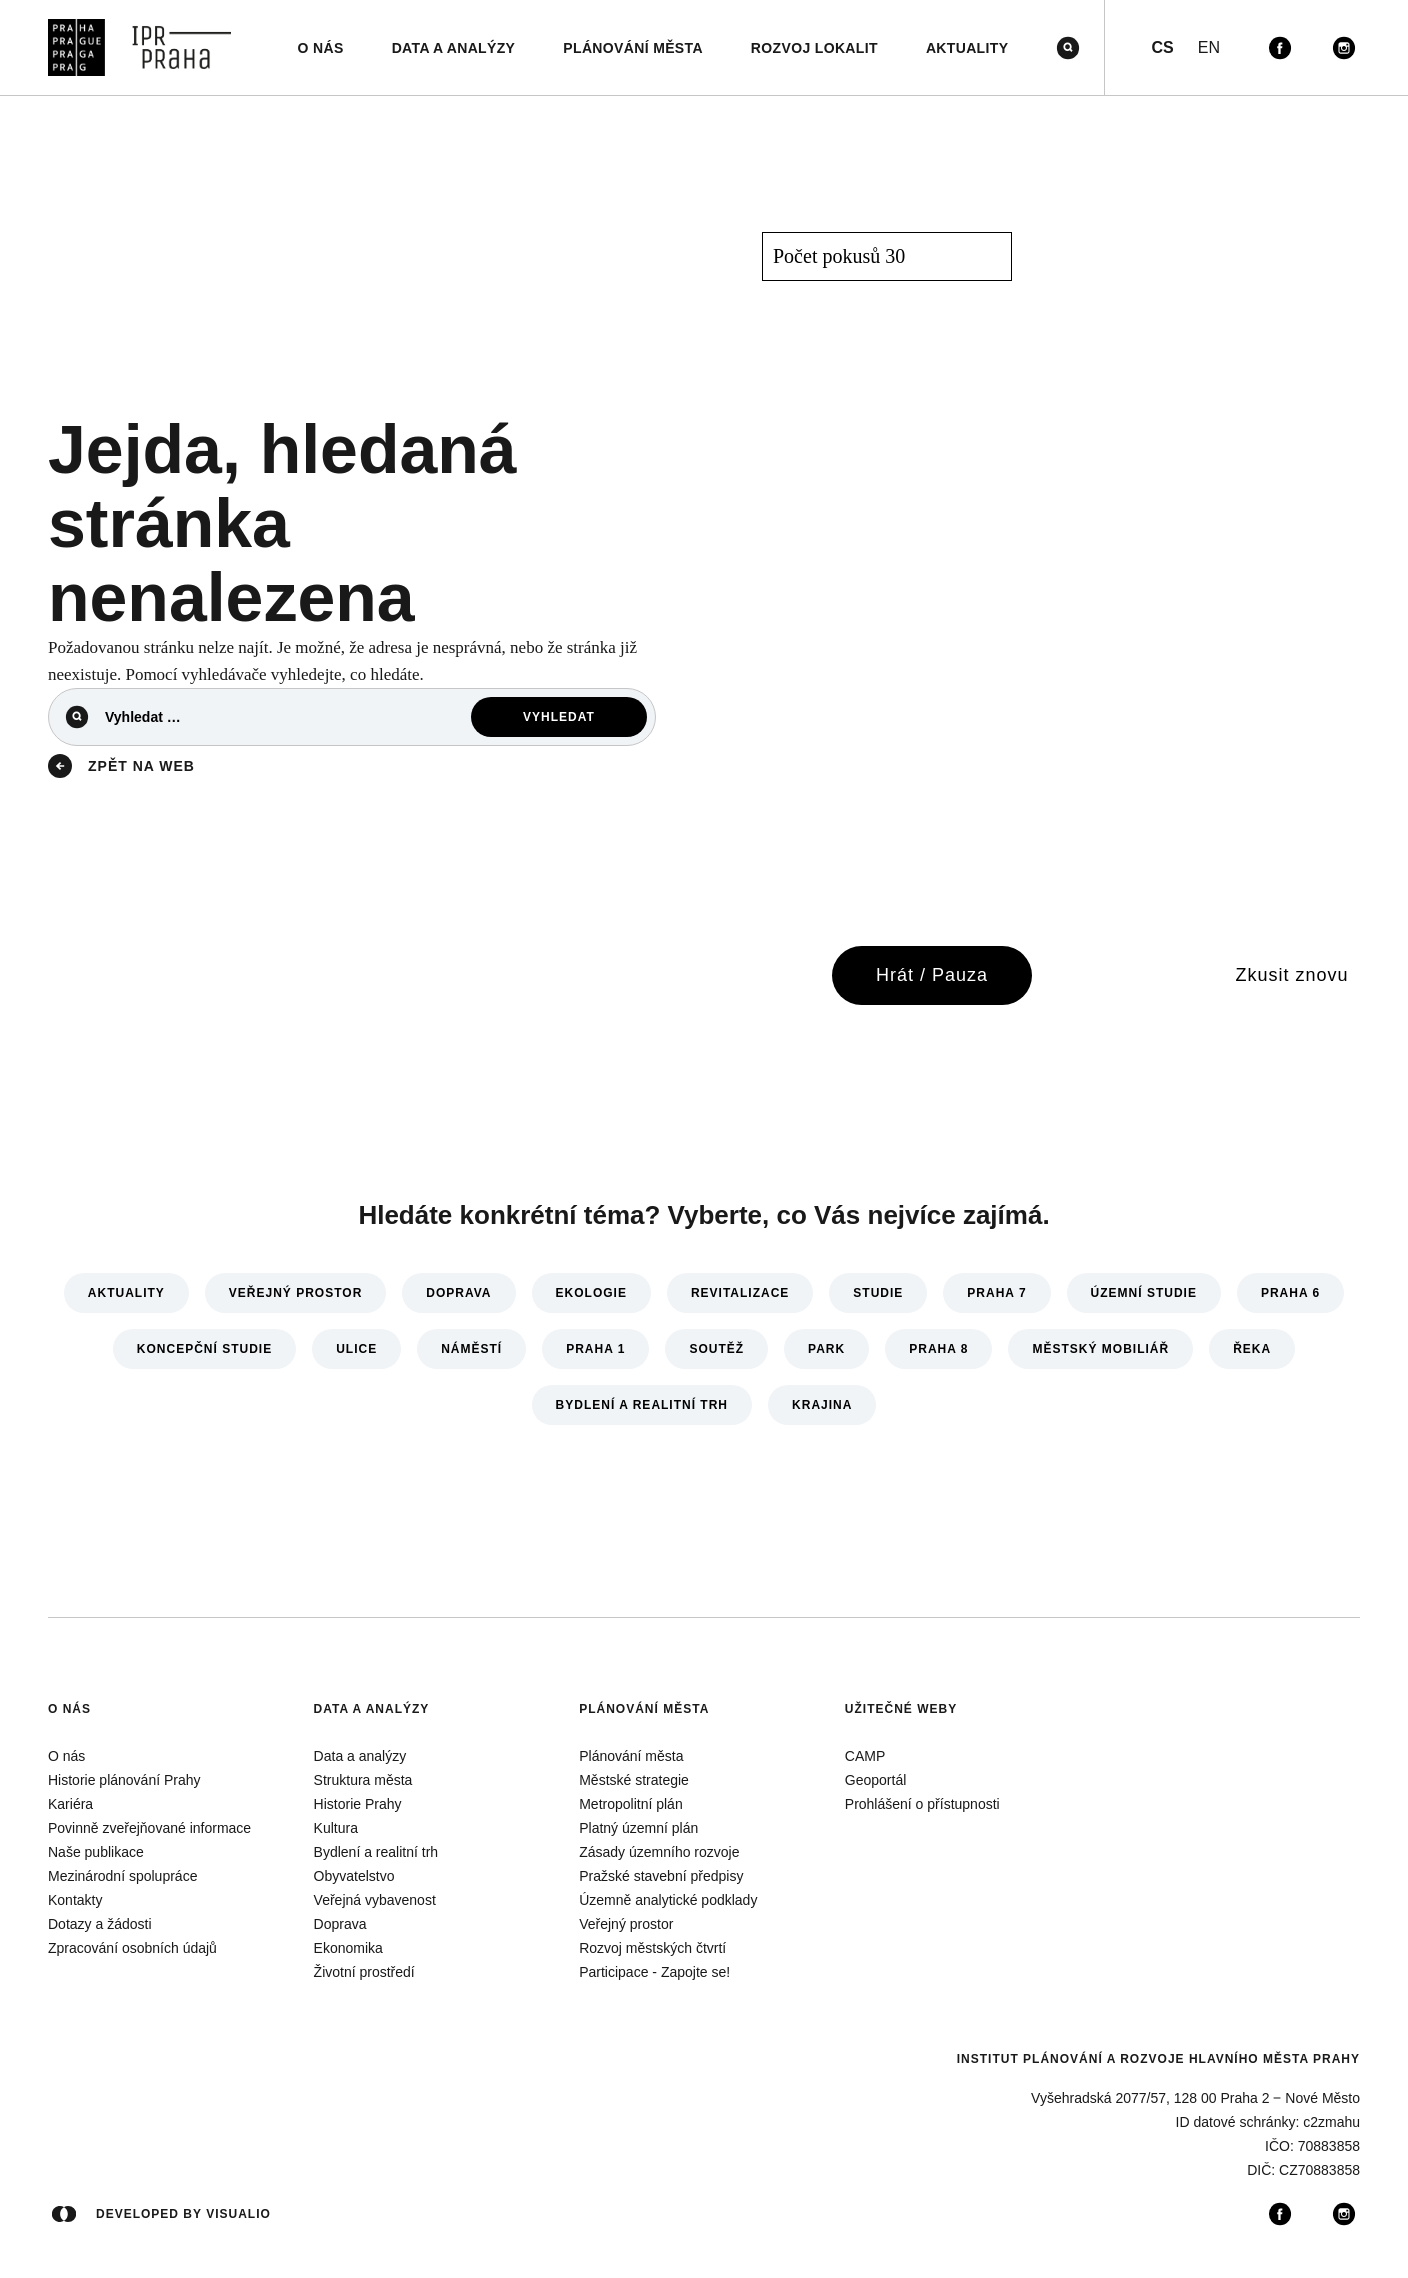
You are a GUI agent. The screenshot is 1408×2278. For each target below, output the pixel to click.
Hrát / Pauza (932, 975)
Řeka (1252, 1349)
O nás (69, 1709)
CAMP (865, 1756)
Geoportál (875, 1780)
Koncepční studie (204, 1349)
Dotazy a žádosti (100, 1924)
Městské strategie (634, 1780)
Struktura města (363, 1780)
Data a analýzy (372, 1709)
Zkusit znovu (1291, 975)
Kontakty (75, 1900)
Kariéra (70, 1804)
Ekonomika (348, 1948)
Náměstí (471, 1349)
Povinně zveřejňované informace (149, 1828)
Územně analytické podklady (668, 1900)
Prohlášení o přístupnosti (922, 1804)
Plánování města (644, 1709)
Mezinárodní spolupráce (122, 1876)
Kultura (336, 1828)
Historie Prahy (358, 1804)
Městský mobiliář (1100, 1349)
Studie (878, 1293)
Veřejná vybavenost (375, 1900)
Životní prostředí (364, 1972)
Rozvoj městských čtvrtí (652, 1948)
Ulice (356, 1349)
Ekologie (591, 1293)
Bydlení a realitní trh (642, 1405)
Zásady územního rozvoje (659, 1852)
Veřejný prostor (295, 1293)
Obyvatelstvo (354, 1876)
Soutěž (716, 1349)
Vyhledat (559, 717)
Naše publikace (96, 1852)
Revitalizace (740, 1293)
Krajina (822, 1405)
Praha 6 (1290, 1293)
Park (826, 1349)
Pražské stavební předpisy (661, 1876)
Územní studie (1144, 1293)
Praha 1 (595, 1349)
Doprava (458, 1293)
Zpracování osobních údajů (132, 1948)
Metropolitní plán (631, 1804)
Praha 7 (996, 1293)
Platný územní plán (638, 1828)
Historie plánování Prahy (124, 1780)
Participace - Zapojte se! (654, 1972)
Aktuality (126, 1293)
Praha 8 (938, 1349)
